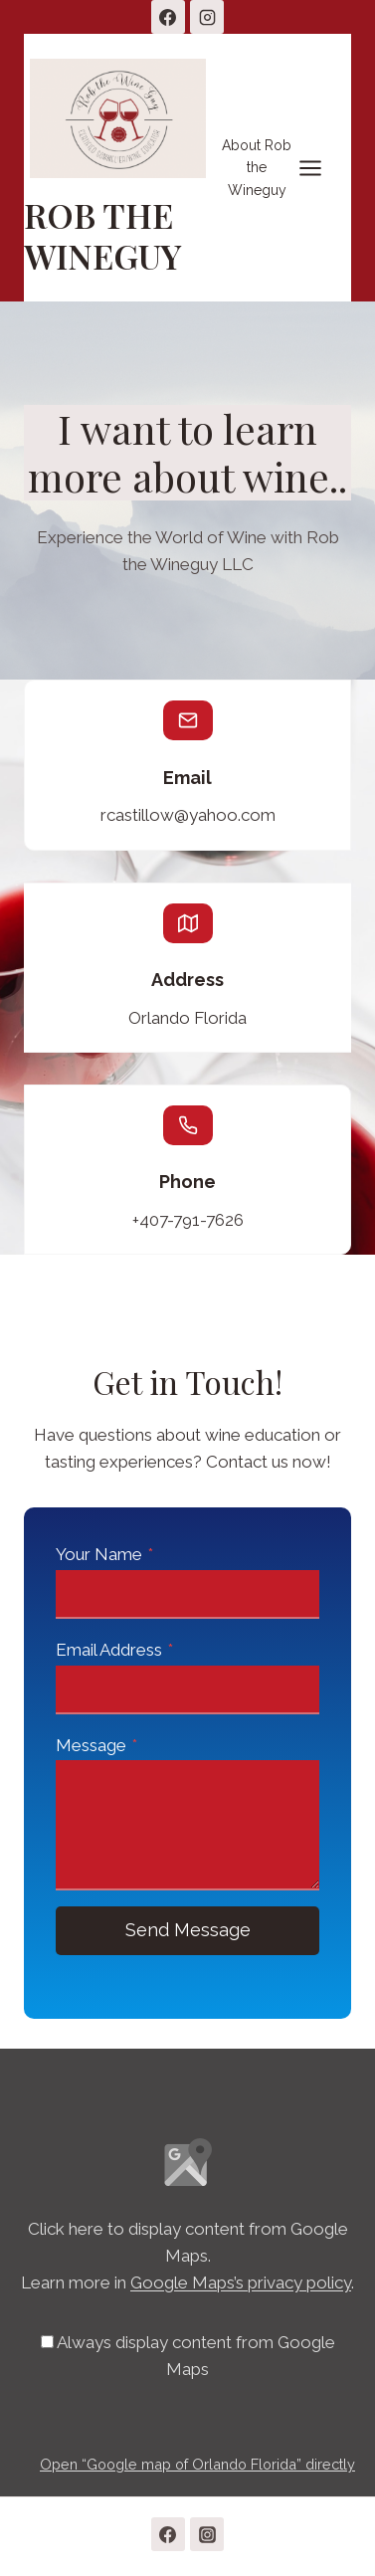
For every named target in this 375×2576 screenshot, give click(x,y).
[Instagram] (207, 17)
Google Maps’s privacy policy (240, 2282)
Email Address (114, 1650)
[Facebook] (168, 17)
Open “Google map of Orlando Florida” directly (197, 2464)
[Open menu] (282, 167)
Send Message (188, 1929)
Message (96, 1745)
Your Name (104, 1554)
